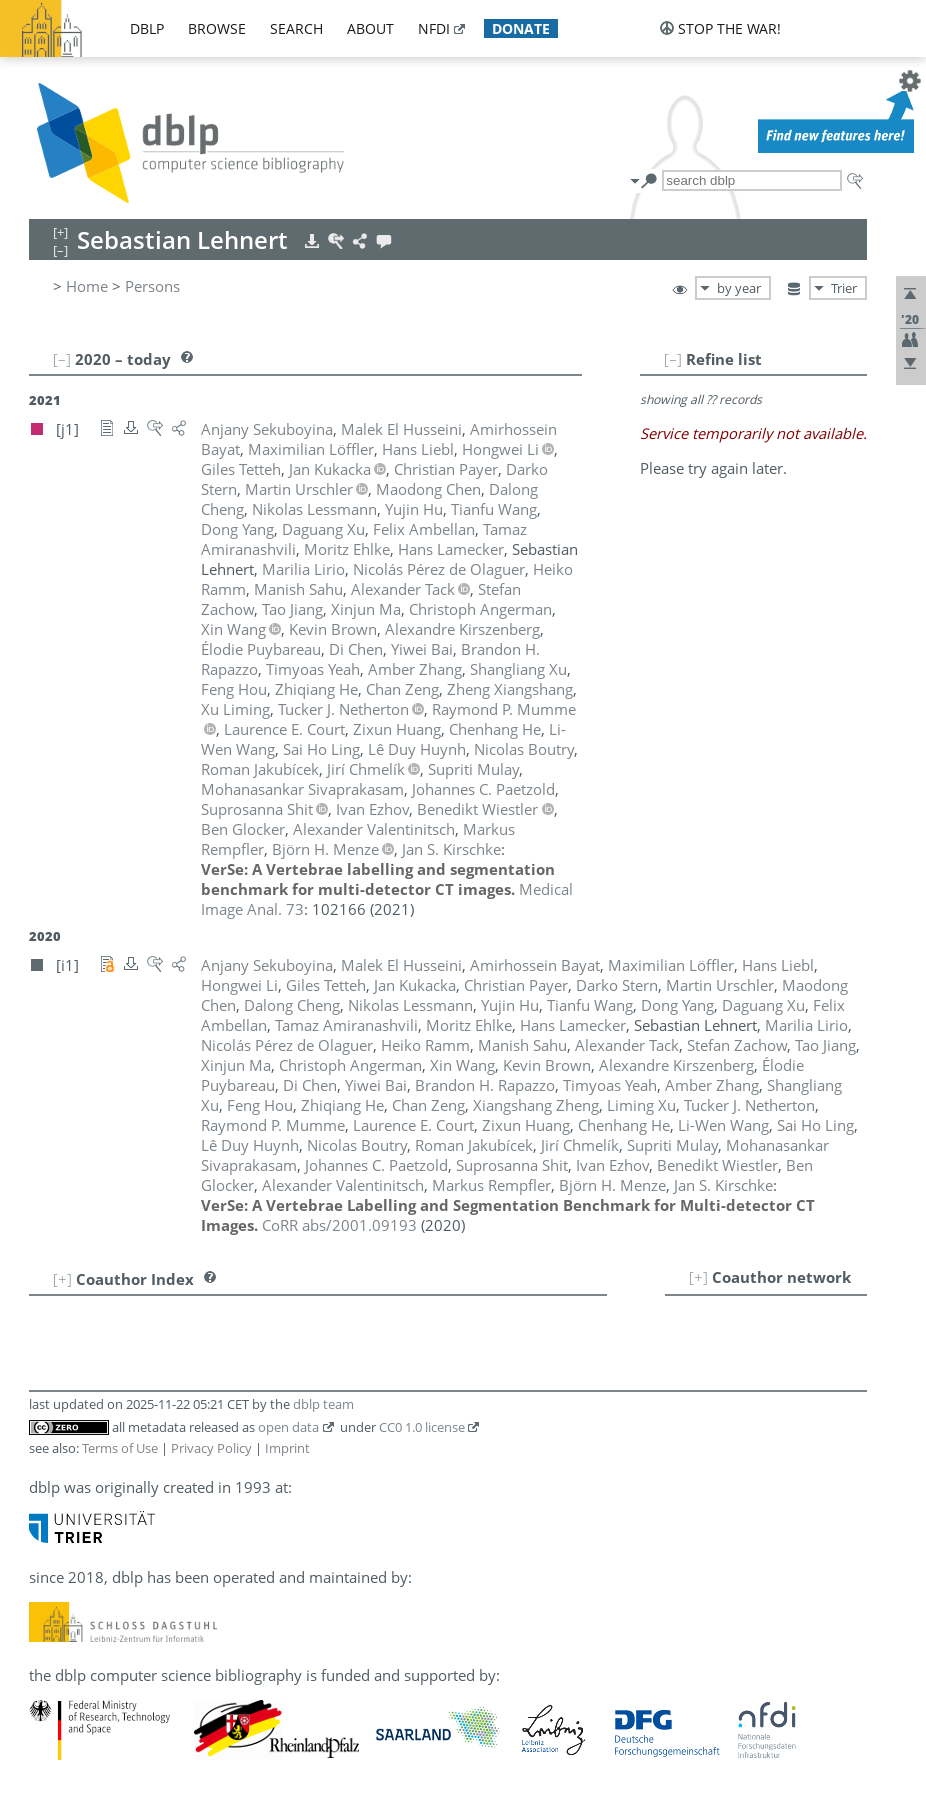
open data (288, 1427)
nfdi (434, 28)
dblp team (323, 1404)
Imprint (287, 1448)
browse (217, 28)
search (296, 28)
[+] (698, 1277)
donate (521, 28)
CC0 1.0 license (422, 1427)
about (370, 28)
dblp (147, 28)
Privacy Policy (211, 1448)
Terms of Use (120, 1448)
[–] (673, 359)
